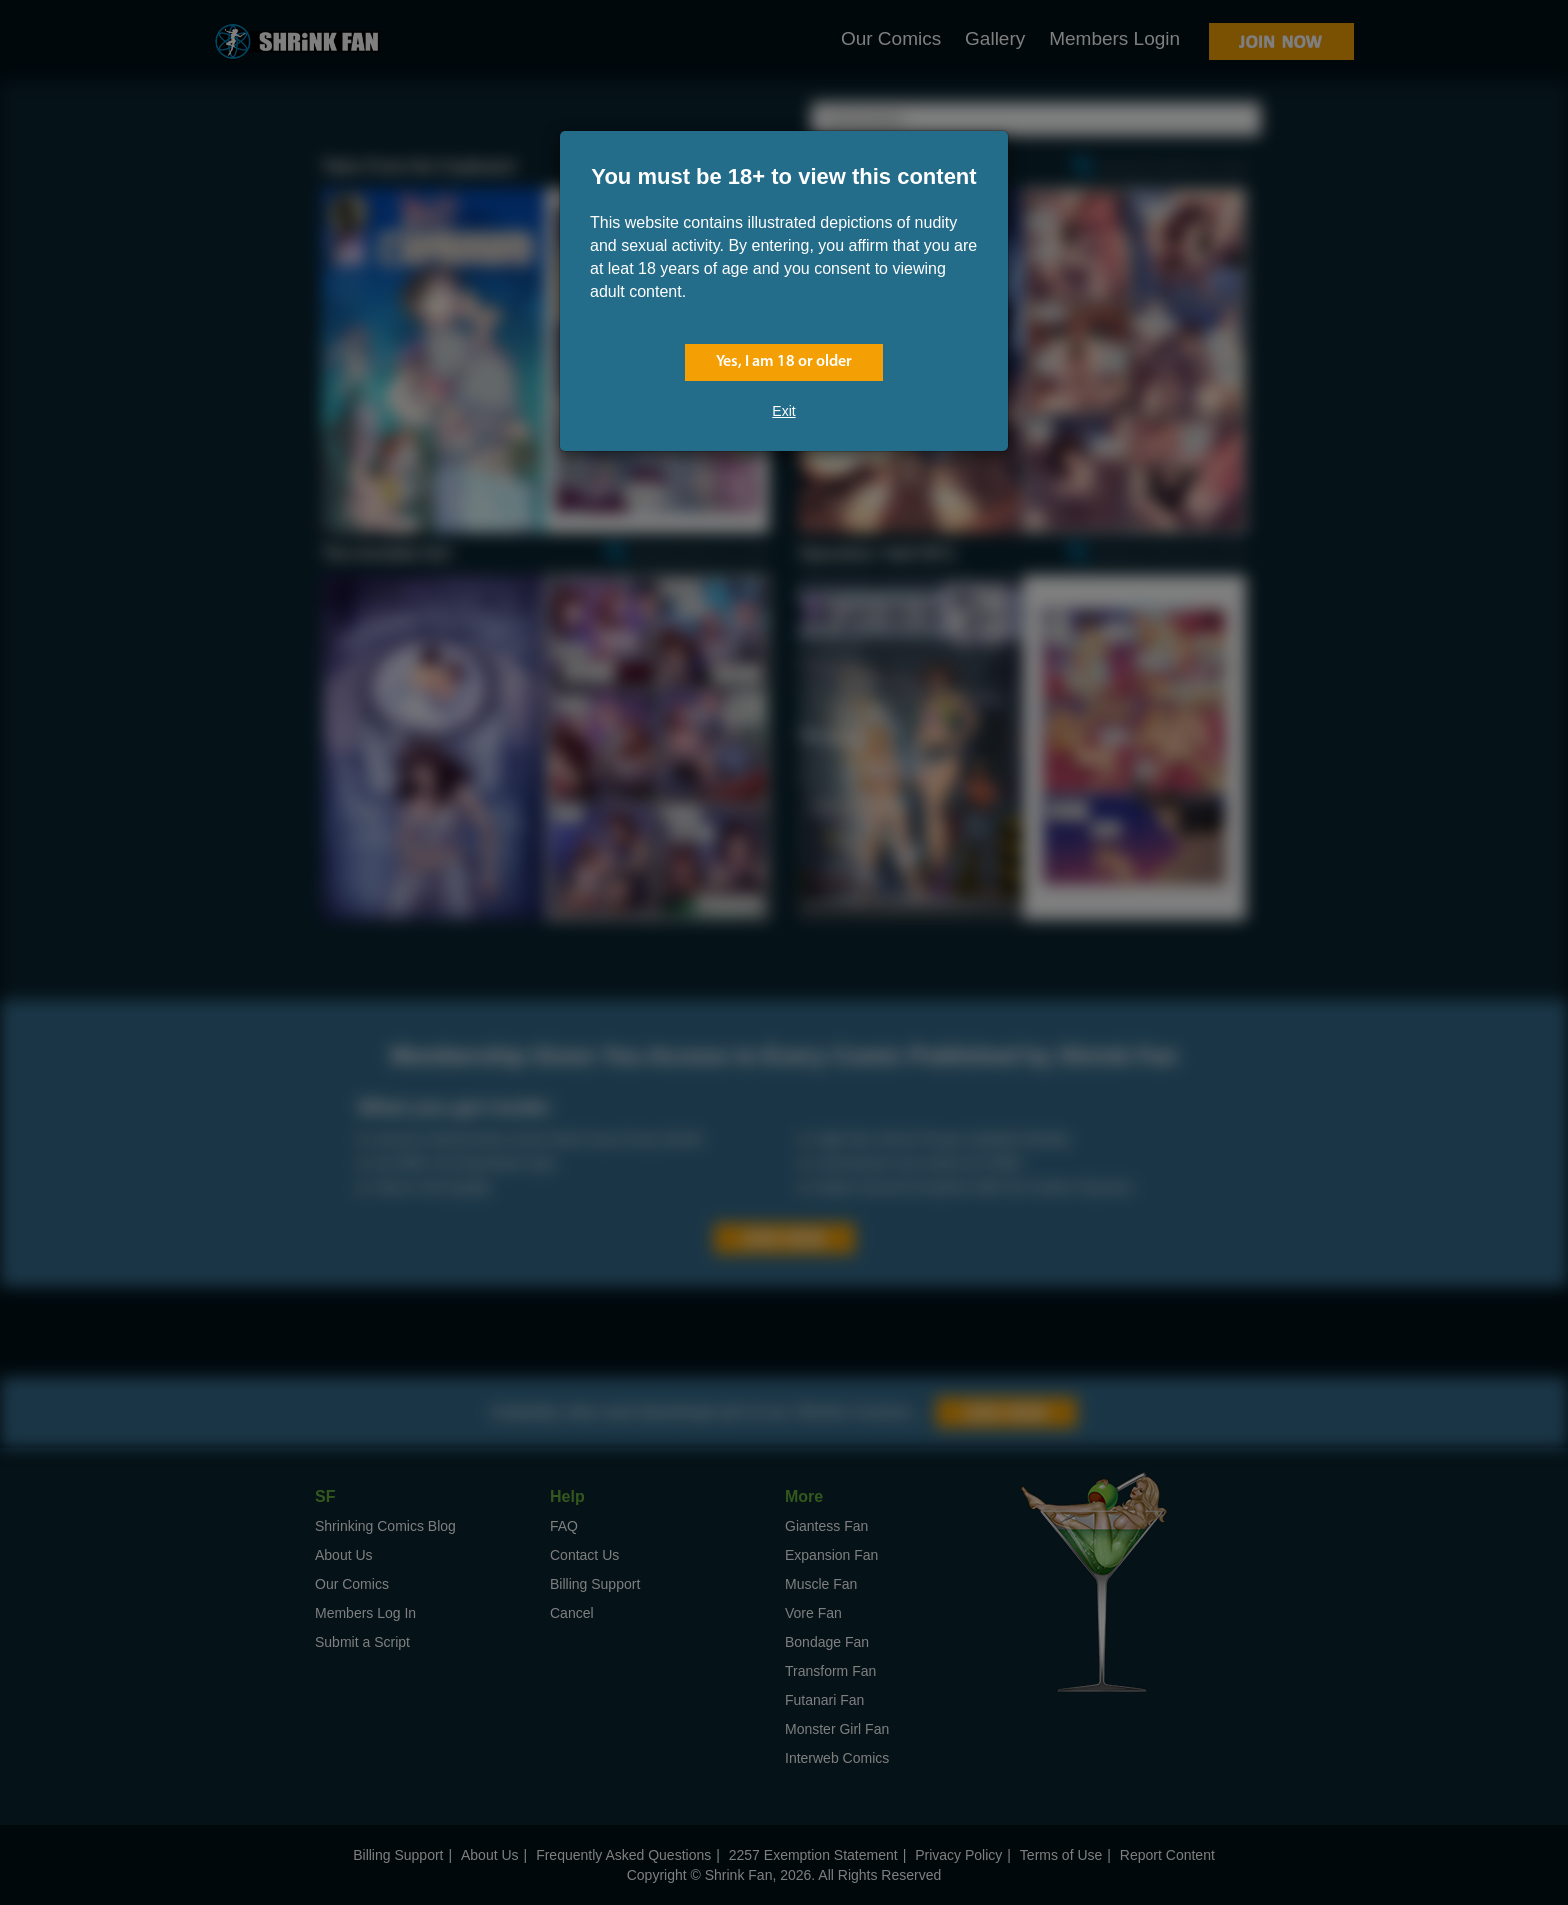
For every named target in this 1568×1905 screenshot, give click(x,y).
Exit (783, 411)
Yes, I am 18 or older (784, 362)
